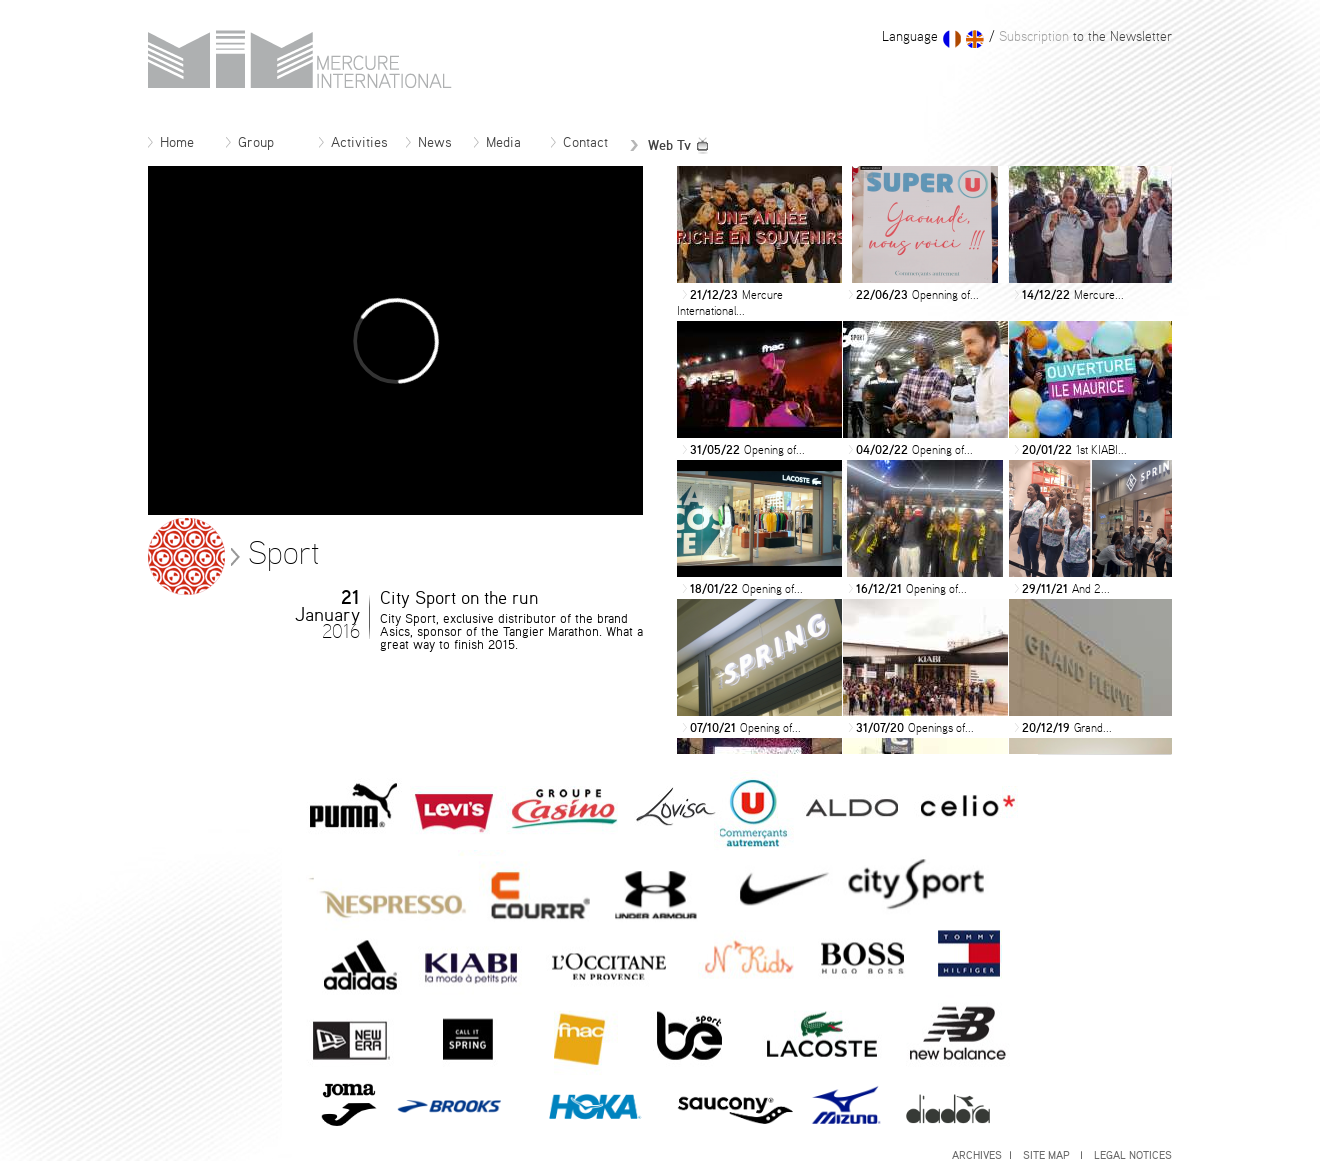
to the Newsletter (1083, 37)
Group (250, 143)
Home (171, 143)
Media (497, 143)
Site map (1052, 1155)
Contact (579, 143)
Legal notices (1133, 1155)
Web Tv (670, 146)
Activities (353, 143)
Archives (981, 1155)
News (429, 143)
